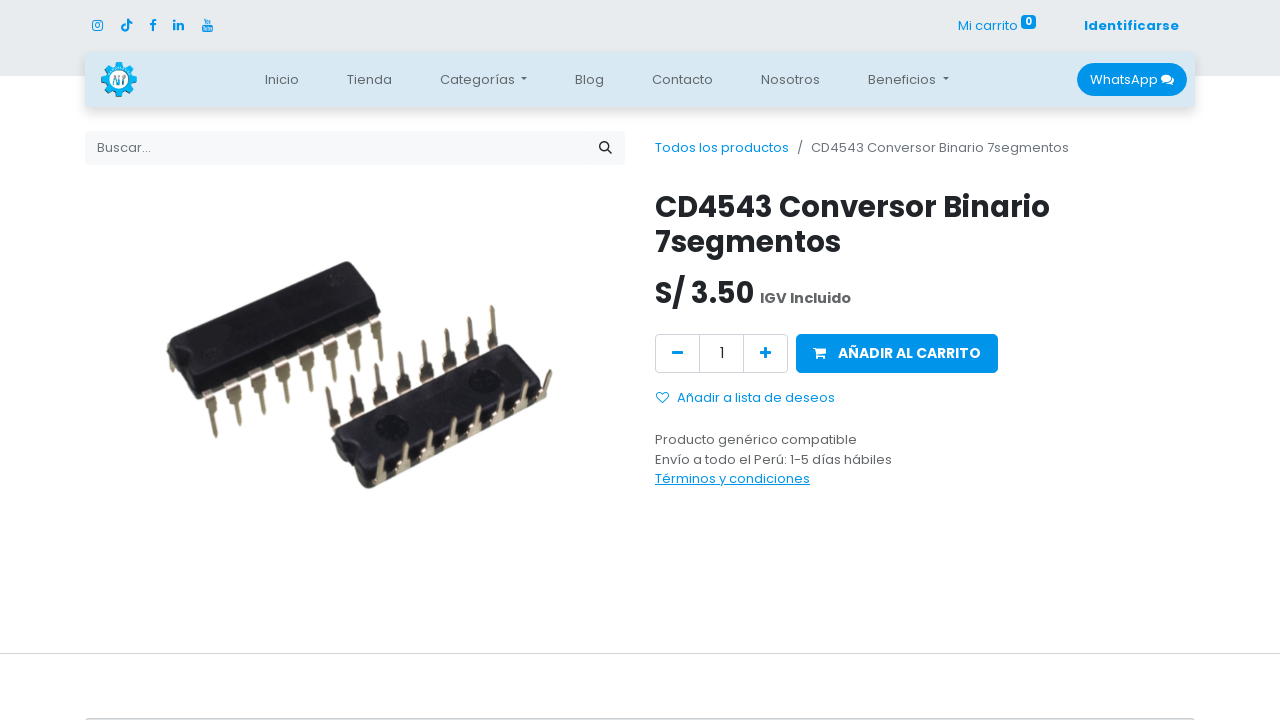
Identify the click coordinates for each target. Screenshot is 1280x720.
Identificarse (1131, 25)
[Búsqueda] (605, 148)
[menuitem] (282, 80)
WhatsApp (1132, 79)
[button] (897, 353)
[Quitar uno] (677, 353)
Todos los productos (722, 147)
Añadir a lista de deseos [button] (745, 397)
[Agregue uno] (765, 353)
